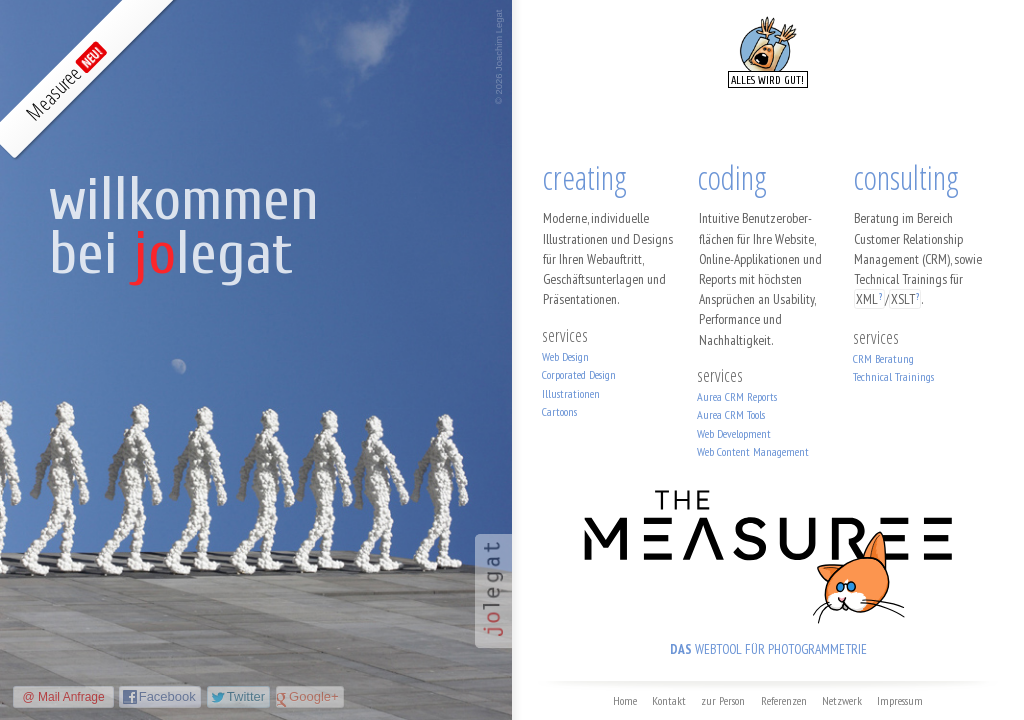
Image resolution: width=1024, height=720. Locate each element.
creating (584, 177)
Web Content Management (753, 451)
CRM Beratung (883, 358)
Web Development (734, 433)
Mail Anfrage (71, 697)
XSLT (903, 299)
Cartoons (559, 411)
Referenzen (784, 700)
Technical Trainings (893, 376)
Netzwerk (842, 700)
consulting (906, 177)
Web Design (565, 356)
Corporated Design (579, 374)
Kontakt (669, 700)
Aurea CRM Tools (731, 414)
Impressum (900, 700)
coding (732, 177)
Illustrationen (571, 393)
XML (867, 299)
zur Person (723, 700)
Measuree (63, 83)
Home (625, 700)
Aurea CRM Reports (737, 396)
